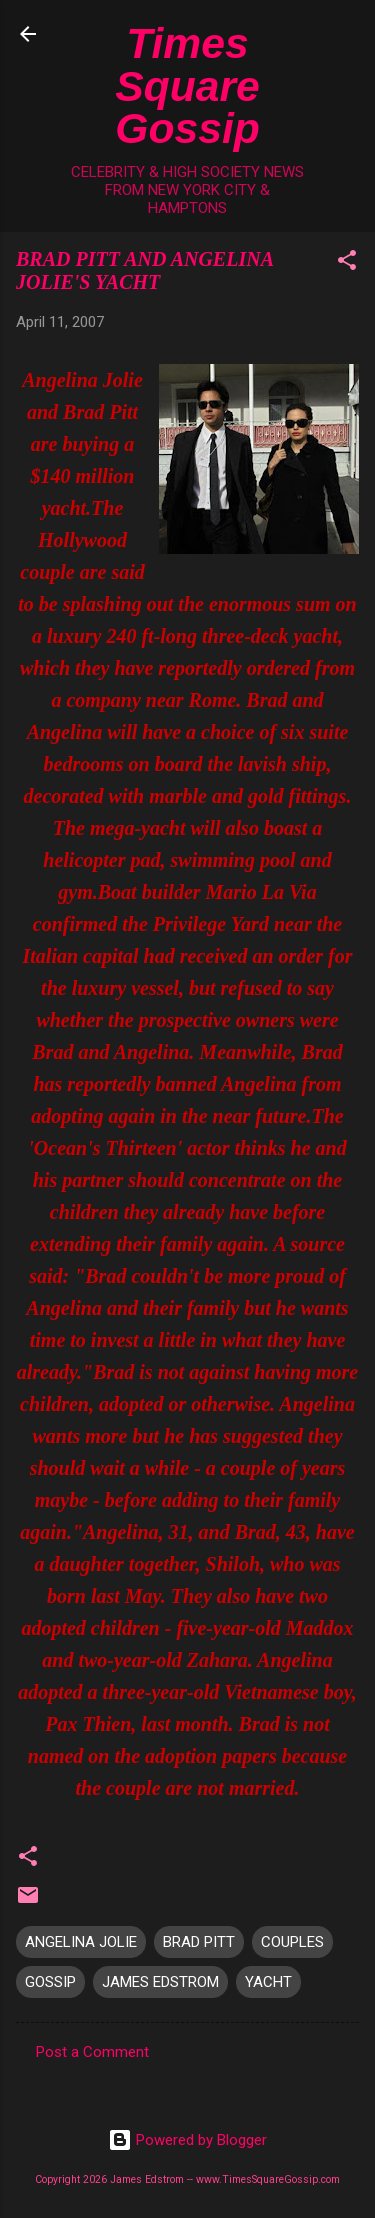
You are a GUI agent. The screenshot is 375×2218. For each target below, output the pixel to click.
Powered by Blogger (187, 2140)
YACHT (268, 1982)
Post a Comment (92, 2052)
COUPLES (292, 1942)
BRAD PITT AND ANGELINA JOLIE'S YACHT (144, 270)
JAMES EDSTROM (160, 1982)
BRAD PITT (199, 1942)
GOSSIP (50, 1982)
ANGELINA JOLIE (81, 1942)
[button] (347, 263)
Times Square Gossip (187, 85)
